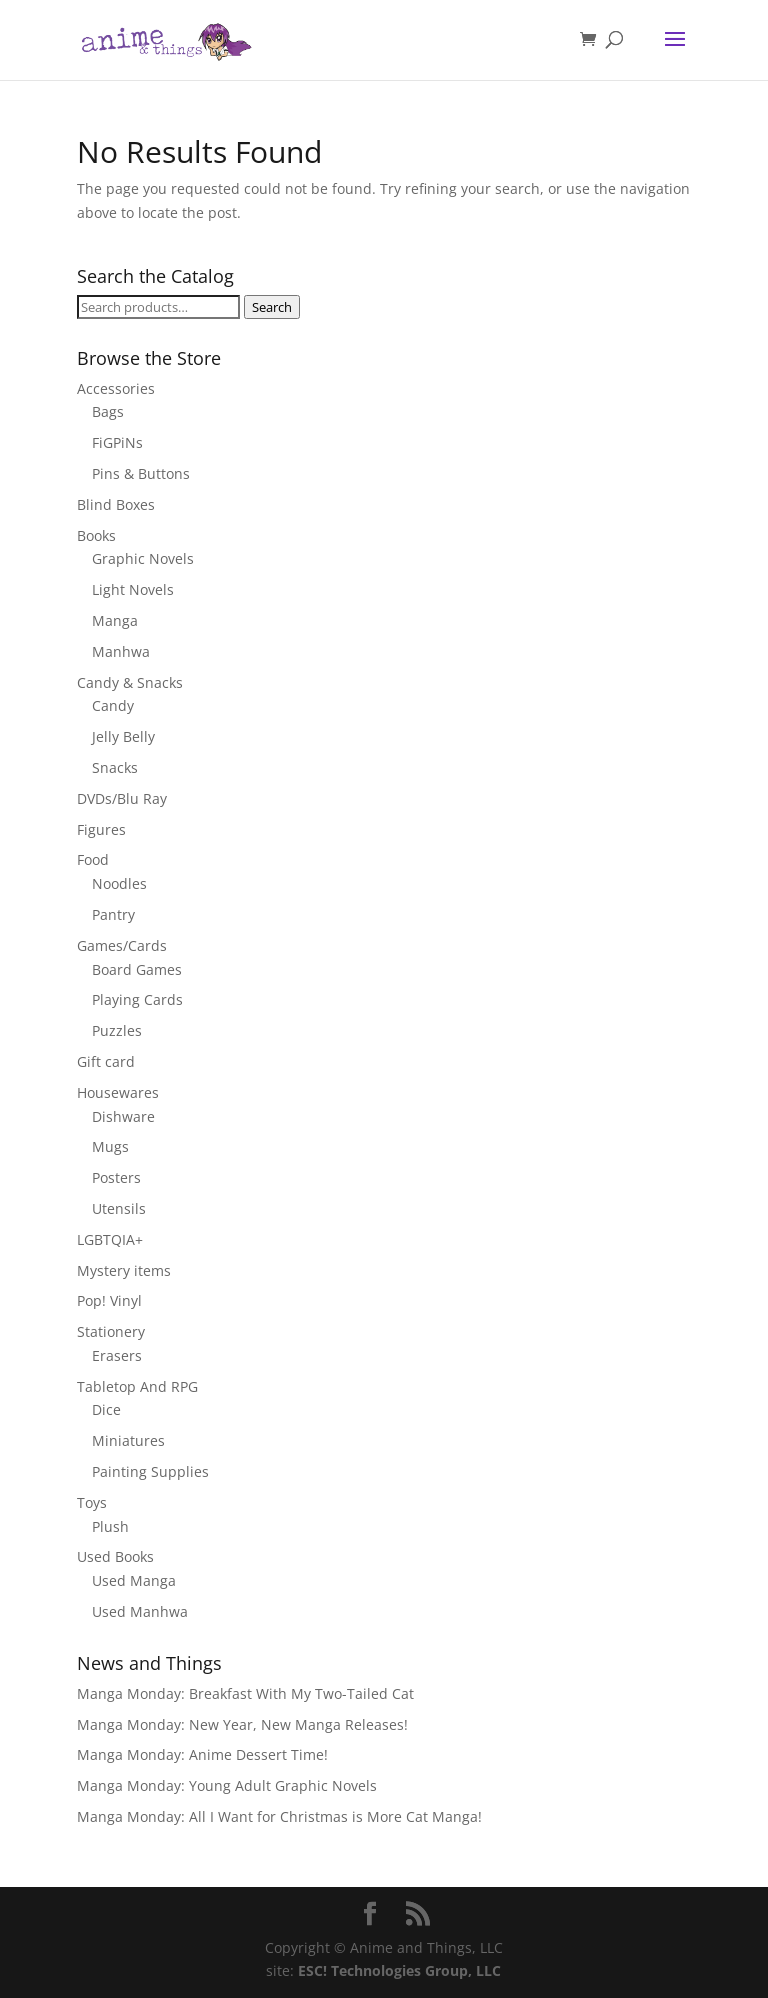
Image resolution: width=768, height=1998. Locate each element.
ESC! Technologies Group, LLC (399, 1970)
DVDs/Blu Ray (122, 798)
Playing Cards (137, 999)
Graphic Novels (143, 558)
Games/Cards (122, 945)
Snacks (115, 767)
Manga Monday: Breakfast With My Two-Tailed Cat (245, 1693)
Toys (92, 1502)
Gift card (106, 1061)
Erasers (117, 1355)
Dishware (123, 1116)
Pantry (113, 914)
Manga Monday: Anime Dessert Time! (202, 1754)
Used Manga (134, 1580)
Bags (108, 411)
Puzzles (117, 1030)
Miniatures (128, 1440)
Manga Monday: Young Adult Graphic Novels (227, 1785)
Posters (116, 1177)
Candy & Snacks (130, 682)
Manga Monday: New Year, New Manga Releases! (242, 1724)
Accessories (116, 388)
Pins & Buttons (141, 473)
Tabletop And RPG (137, 1386)
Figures (101, 829)
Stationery (111, 1331)
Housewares (118, 1092)
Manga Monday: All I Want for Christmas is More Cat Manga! (279, 1816)
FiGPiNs (117, 442)
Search (272, 307)
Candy (113, 705)
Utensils (119, 1208)
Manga (115, 620)
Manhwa (121, 651)
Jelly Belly (123, 736)
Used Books (115, 1556)
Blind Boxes (116, 504)
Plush (110, 1526)
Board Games (137, 969)
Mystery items (124, 1270)
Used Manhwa (140, 1611)
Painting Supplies (150, 1471)
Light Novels (133, 589)
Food (93, 859)
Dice (106, 1409)
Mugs (110, 1146)
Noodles (119, 883)
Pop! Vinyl (109, 1300)
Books (96, 535)
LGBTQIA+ (110, 1239)
